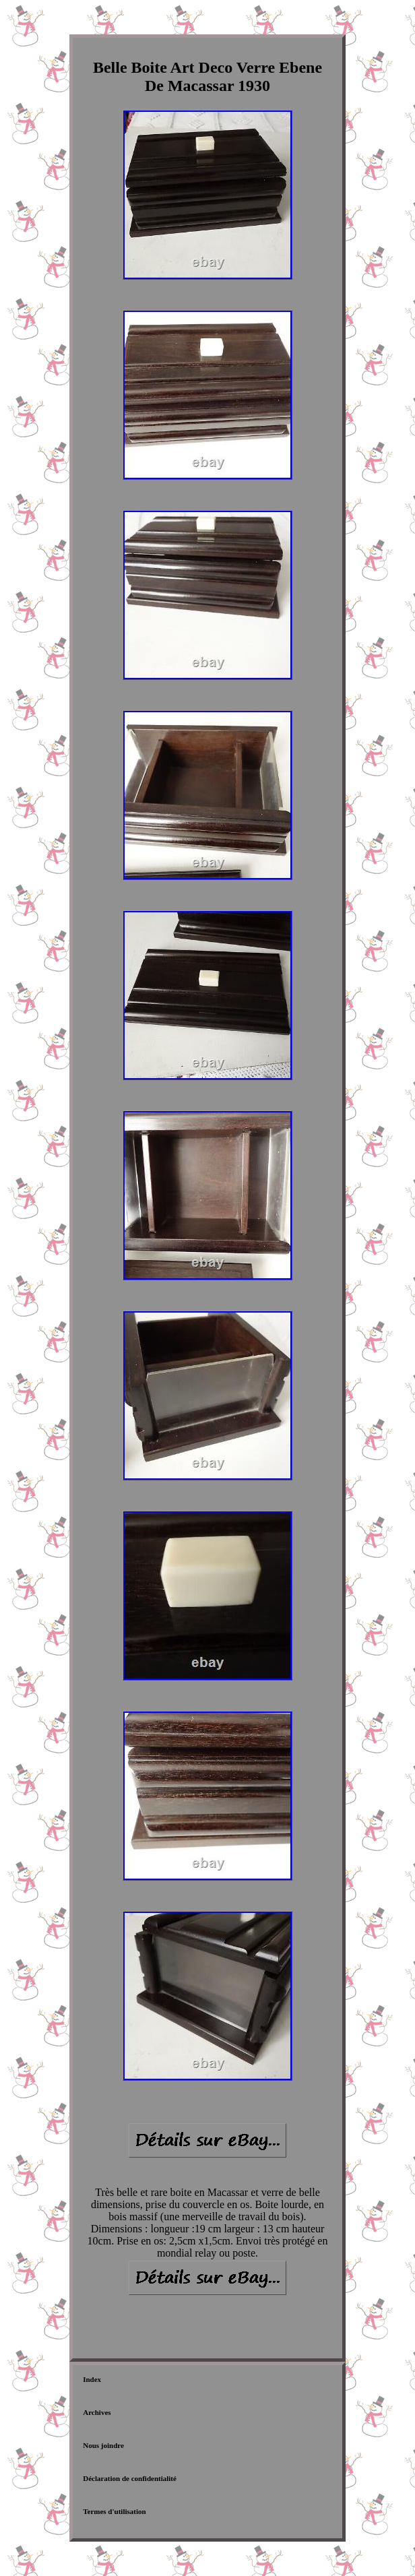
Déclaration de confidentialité (130, 2478)
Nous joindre (103, 2445)
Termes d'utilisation (114, 2511)
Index (92, 2379)
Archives (96, 2412)
